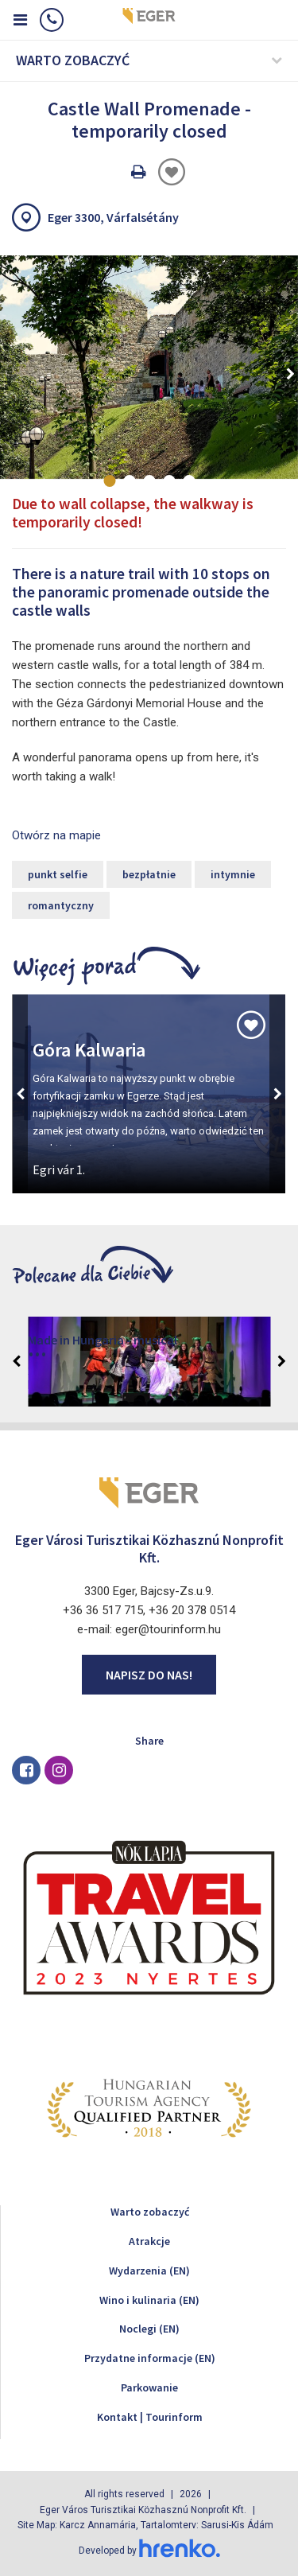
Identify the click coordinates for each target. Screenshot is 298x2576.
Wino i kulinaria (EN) (149, 2300)
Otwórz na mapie (56, 835)
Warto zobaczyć (149, 2211)
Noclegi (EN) (149, 2328)
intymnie (233, 874)
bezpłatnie (149, 874)
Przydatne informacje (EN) (149, 2358)
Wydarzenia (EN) (149, 2270)
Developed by (149, 2550)
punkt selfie (57, 874)
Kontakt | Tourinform (150, 2417)
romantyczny (61, 905)
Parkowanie (149, 2387)
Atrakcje (149, 2241)
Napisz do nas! (149, 1675)
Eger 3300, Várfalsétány (113, 217)
